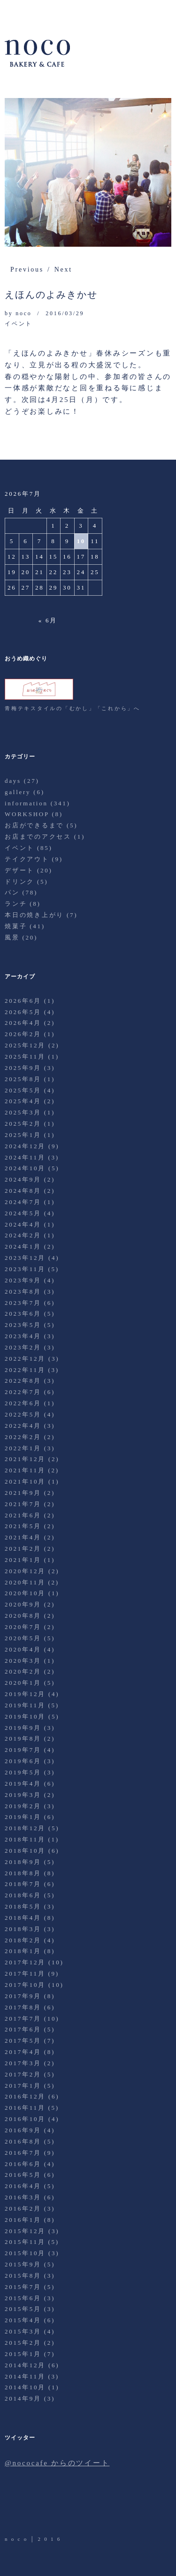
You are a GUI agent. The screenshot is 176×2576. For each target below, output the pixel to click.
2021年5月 (23, 1526)
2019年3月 (23, 1794)
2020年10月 (25, 1593)
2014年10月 (25, 2387)
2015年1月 (23, 2353)
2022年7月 (23, 1391)
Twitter (12, 2508)
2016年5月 (23, 2174)
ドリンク (19, 881)
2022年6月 (23, 1403)
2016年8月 (23, 2141)
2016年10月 (25, 2118)
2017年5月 (23, 2040)
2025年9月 (23, 1067)
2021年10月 (25, 1481)
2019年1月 (23, 1816)
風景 (12, 937)
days (13, 780)
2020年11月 (25, 1582)
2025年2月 (23, 1123)
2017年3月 (23, 2063)
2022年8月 (23, 1380)
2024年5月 (23, 1213)
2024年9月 (23, 1179)
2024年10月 (25, 1168)
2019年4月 (23, 1783)
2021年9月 (23, 1492)
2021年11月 (25, 1470)
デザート (19, 870)
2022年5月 (23, 1414)
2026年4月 (23, 1022)
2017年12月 (25, 1962)
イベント (18, 323)
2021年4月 (23, 1537)
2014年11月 (25, 2376)
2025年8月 (23, 1079)
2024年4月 (23, 1224)
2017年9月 (23, 1996)
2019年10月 (25, 1716)
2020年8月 (23, 1615)
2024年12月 (25, 1146)
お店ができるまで (34, 825)
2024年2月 (23, 1235)
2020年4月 (23, 1649)
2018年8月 (23, 1873)
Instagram (65, 2508)
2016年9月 (23, 2130)
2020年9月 (23, 1604)
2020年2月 (23, 1671)
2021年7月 (23, 1504)
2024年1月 (23, 1246)
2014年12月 (25, 2365)
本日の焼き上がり (34, 914)
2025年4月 (23, 1101)
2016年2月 (23, 2208)
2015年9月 (23, 2264)
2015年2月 (23, 2342)
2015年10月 (25, 2253)
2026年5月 (23, 1011)
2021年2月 (23, 1548)
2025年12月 (25, 1045)
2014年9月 (23, 2398)
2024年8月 (23, 1190)
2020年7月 (23, 1626)
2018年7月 (23, 1883)
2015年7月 (23, 2286)
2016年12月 (25, 2096)
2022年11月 (25, 1369)
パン (12, 892)
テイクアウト (27, 859)
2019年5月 (23, 1772)
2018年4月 (23, 1917)
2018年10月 (25, 1850)
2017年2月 (23, 2074)
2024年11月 (25, 1157)
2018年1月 (23, 1951)
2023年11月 (25, 1269)
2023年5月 (23, 1324)
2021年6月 (23, 1515)
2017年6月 (23, 2029)
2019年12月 (25, 1693)
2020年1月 (23, 1682)
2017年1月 (23, 2085)
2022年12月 (25, 1358)
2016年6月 (23, 2163)
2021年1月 (23, 1559)
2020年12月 (25, 1571)
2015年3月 (23, 2331)
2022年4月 (23, 1425)
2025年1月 (23, 1134)
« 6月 (47, 620)
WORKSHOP (27, 814)
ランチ (16, 903)
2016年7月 (23, 2152)
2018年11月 (25, 1839)
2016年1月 (23, 2219)
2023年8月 (23, 1291)
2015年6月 (23, 2298)
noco (23, 313)
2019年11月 (25, 1705)
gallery (18, 792)
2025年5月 (23, 1090)
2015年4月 (23, 2320)
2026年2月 (23, 1034)
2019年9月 (23, 1727)
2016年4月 (23, 2186)
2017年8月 (23, 2007)
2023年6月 (23, 1313)
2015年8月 (23, 2275)
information (26, 803)
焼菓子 (16, 926)
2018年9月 (23, 1861)
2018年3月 (23, 1928)
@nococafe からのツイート (57, 2463)
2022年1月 (23, 1448)
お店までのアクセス (38, 836)
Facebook (39, 2508)
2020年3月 (23, 1660)
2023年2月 (23, 1347)
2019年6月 (23, 1761)
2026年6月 (23, 1000)
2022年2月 (23, 1436)
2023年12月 (25, 1257)
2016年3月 (23, 2197)
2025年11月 (25, 1056)
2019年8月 (23, 1738)
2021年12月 (25, 1458)
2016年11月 (25, 2107)
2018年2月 (23, 1940)
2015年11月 (25, 2241)
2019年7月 (23, 1749)
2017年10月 (25, 1984)
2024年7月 (23, 1201)
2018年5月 (23, 1906)
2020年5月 (23, 1638)
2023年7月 (23, 1302)
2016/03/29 (65, 313)
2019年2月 (23, 1806)
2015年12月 (25, 2231)
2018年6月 (23, 1895)
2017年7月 (23, 2018)
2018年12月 (25, 1828)
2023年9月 (23, 1280)
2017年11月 (25, 1973)
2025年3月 (23, 1112)
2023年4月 (23, 1336)
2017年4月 (23, 2051)
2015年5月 (23, 2308)
